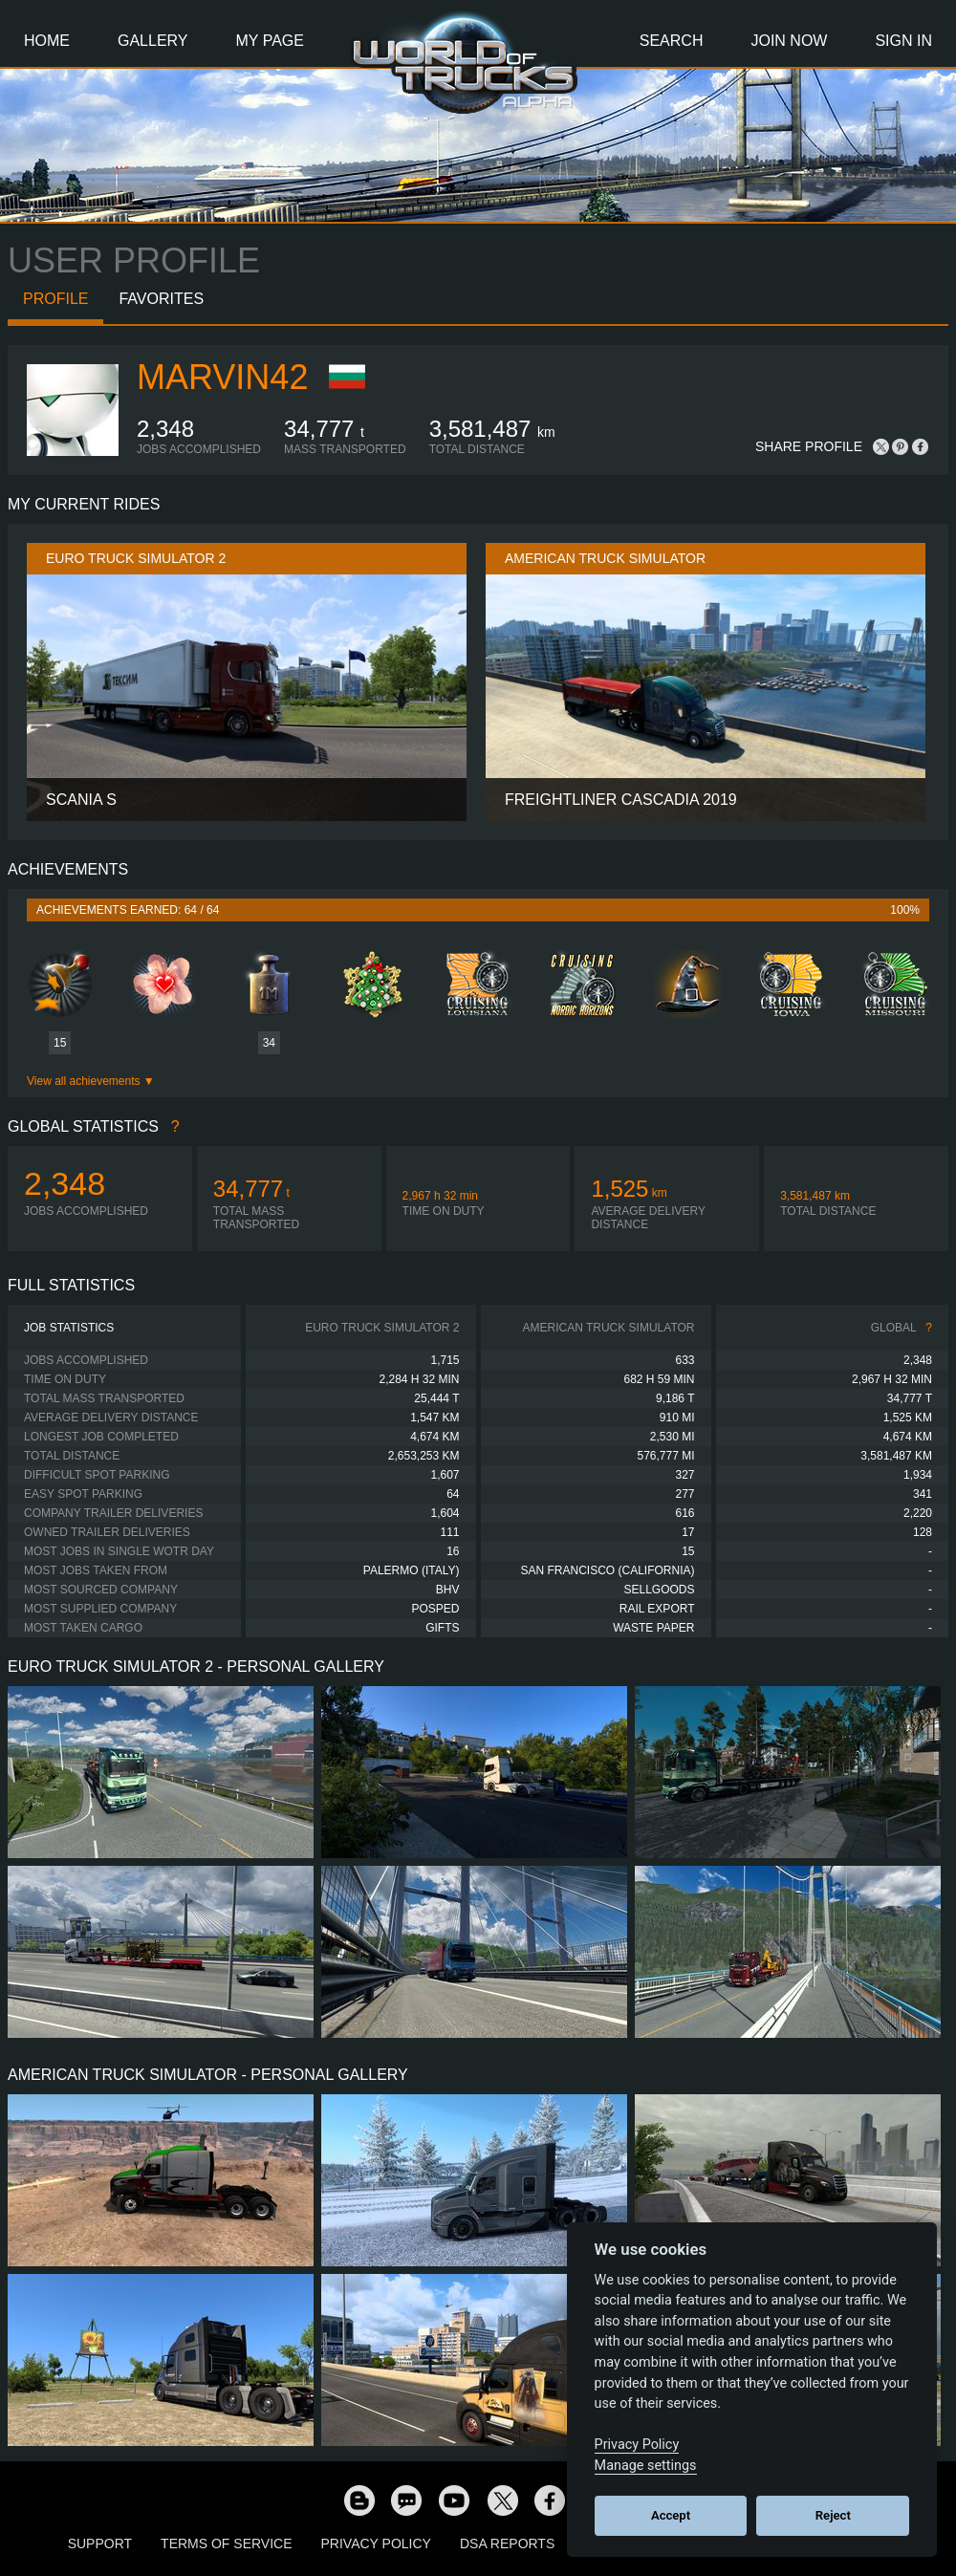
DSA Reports (507, 2543)
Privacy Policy (376, 2543)
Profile (55, 299)
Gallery (153, 40)
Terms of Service (226, 2543)
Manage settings (646, 2465)
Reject (833, 2515)
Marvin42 (222, 377)
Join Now (788, 40)
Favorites (161, 299)
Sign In (903, 40)
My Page (270, 40)
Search (672, 40)
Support (100, 2543)
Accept (670, 2515)
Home (47, 40)
